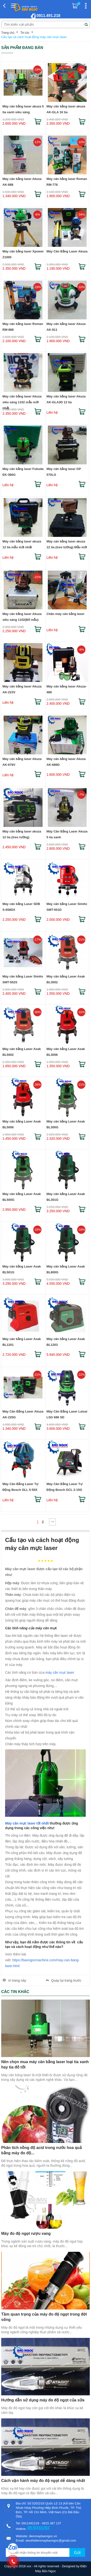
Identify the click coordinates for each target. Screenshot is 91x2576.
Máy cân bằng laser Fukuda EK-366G (23, 471)
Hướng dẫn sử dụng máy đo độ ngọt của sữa (42, 2400)
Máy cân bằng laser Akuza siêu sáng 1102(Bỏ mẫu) (21, 617)
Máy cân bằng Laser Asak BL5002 (21, 1052)
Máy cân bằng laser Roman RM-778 (67, 181)
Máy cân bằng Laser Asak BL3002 (66, 979)
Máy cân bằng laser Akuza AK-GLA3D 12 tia (66, 399)
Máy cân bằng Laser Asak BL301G (66, 1197)
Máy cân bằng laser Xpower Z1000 (23, 254)
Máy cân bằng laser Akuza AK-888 (21, 181)
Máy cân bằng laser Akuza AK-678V (21, 762)
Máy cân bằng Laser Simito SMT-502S (22, 979)
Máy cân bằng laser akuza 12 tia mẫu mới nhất (21, 544)
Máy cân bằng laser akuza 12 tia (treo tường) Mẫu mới (67, 544)
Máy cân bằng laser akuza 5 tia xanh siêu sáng (23, 109)
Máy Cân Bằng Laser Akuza (67, 251)
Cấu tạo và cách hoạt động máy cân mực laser (34, 37)
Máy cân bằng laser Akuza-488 (67, 689)
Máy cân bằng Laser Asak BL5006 (21, 1124)
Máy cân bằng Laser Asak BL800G (66, 1269)
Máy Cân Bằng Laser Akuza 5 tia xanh (67, 834)
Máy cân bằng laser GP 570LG (64, 471)
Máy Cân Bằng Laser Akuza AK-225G (22, 1414)
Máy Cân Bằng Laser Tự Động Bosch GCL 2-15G (65, 1487)
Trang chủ (7, 32)
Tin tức (24, 32)
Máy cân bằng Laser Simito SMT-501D (67, 907)
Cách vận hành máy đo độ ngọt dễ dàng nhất (43, 2481)
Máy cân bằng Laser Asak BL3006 (66, 1052)
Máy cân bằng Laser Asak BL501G (21, 1269)
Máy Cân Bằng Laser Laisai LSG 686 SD (67, 1414)
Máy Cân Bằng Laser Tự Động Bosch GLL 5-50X (20, 1487)
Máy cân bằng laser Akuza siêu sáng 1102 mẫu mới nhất (21, 400)
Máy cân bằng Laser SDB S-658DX (21, 907)
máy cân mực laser (59, 1672)
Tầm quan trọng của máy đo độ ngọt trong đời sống (44, 2317)
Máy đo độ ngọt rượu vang (26, 2233)
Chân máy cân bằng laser (66, 614)
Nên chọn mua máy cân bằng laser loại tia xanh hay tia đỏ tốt (45, 2064)
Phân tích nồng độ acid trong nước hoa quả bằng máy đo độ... (41, 2150)
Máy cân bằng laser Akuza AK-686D (66, 762)
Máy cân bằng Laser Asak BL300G (66, 1124)
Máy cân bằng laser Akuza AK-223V (21, 689)
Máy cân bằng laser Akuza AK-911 (66, 326)
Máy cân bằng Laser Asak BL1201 (21, 1342)
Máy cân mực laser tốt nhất (27, 1823)
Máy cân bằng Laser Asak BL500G (21, 1197)
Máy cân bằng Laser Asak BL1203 (66, 1342)
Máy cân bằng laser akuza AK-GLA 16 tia (66, 109)
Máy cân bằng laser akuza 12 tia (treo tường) (21, 834)
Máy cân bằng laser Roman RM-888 (22, 326)
